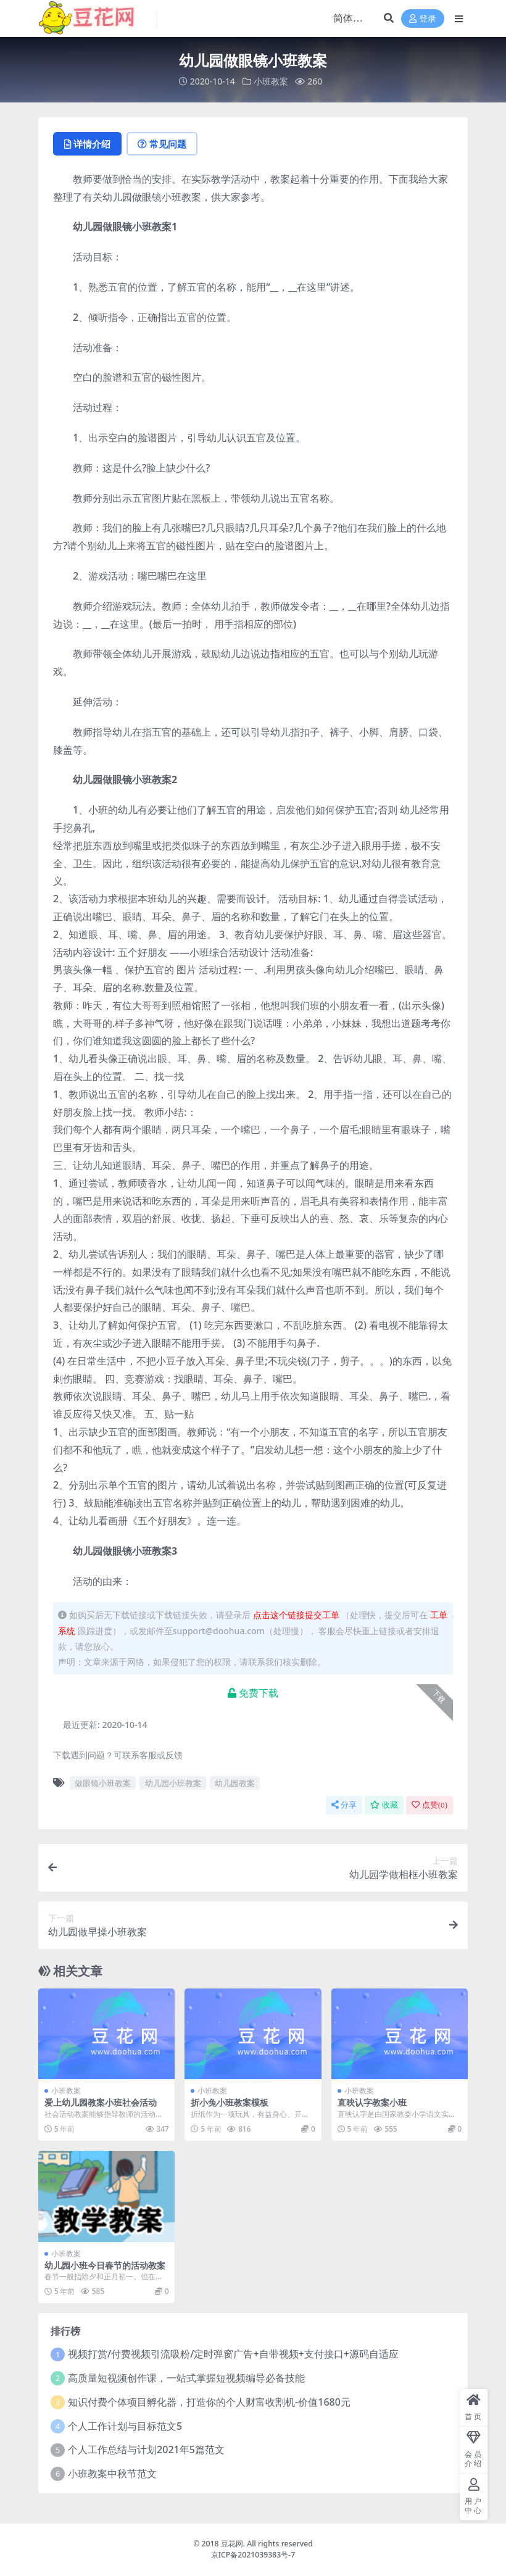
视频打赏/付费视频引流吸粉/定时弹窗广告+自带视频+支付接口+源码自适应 (233, 2354)
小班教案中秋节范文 (112, 2473)
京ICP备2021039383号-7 (253, 2554)
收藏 (384, 1804)
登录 (422, 18)
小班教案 (271, 81)
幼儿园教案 (235, 1783)
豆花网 (232, 2543)
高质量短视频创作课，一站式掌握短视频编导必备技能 (186, 2378)
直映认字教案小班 (372, 2102)
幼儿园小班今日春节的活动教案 (104, 2265)
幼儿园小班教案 (173, 1783)
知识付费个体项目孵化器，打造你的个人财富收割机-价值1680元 (209, 2402)
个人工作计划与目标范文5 (125, 2426)
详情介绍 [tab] (87, 144)
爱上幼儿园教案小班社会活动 (100, 2102)
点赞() (429, 1804)
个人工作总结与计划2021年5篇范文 (146, 2449)
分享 (344, 1804)
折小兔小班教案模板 (229, 2102)
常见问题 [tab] (162, 144)
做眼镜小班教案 (103, 1783)
